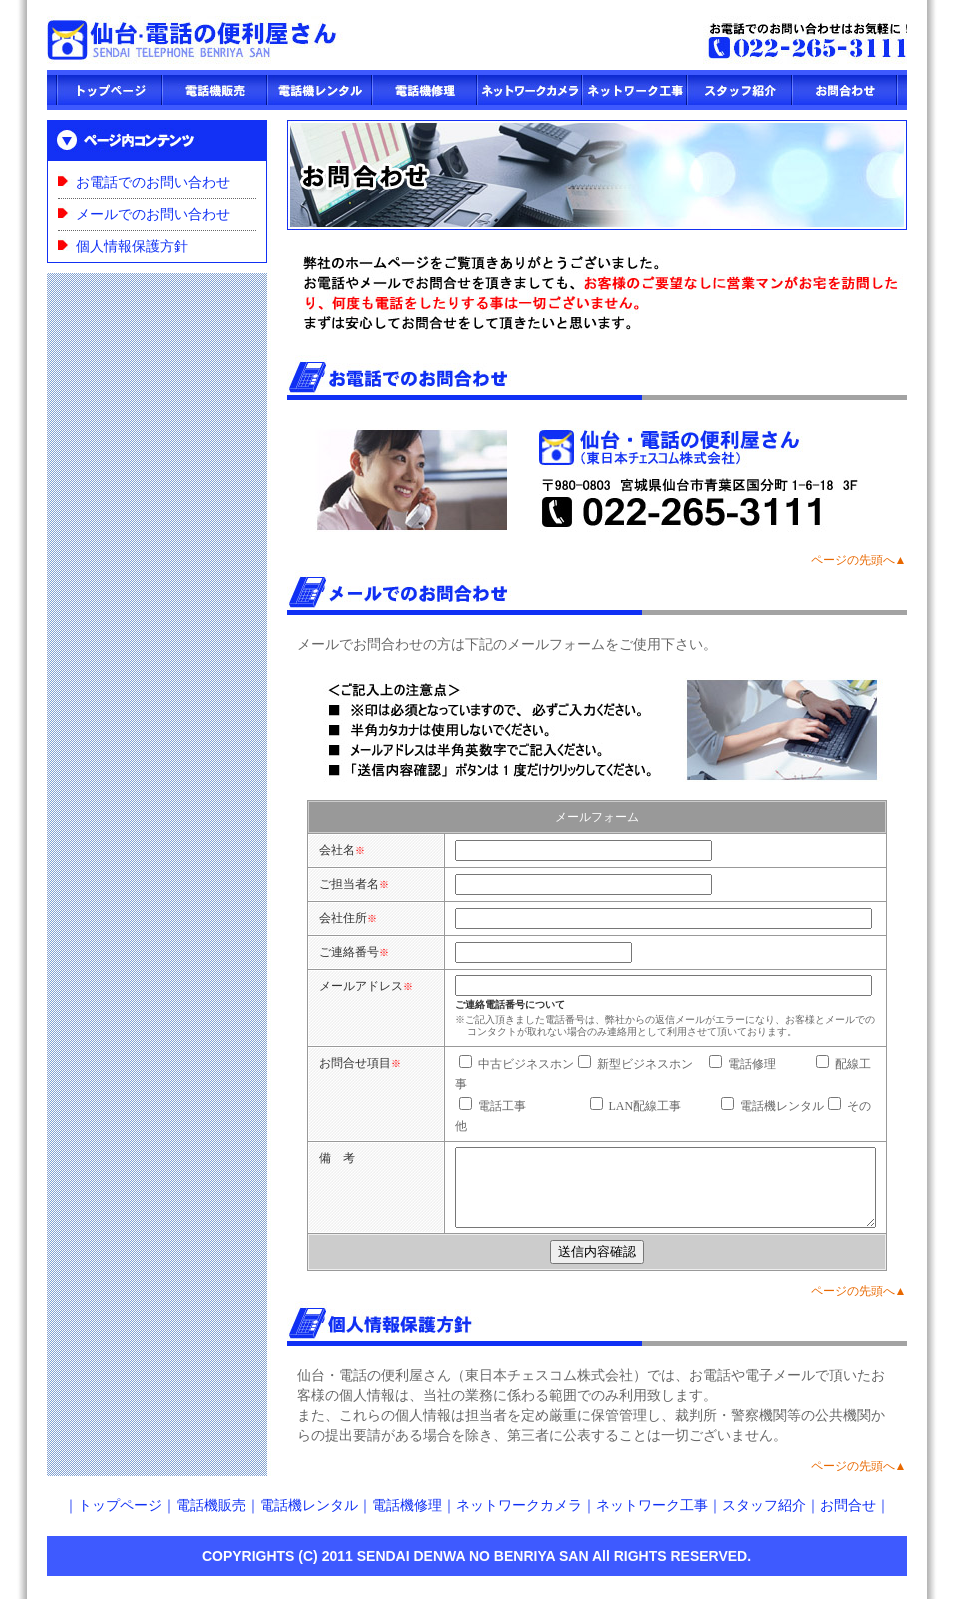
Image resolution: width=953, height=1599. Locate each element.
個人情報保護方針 (132, 246)
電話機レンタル (309, 1518)
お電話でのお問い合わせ (153, 182)
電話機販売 (211, 1518)
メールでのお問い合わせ (153, 214)
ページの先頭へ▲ (859, 560)
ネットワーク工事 (652, 1518)
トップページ (120, 1518)
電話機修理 (407, 1518)
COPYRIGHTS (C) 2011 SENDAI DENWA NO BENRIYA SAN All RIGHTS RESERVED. (476, 1569)
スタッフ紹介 (764, 1518)
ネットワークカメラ (519, 1518)
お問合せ (848, 1518)
